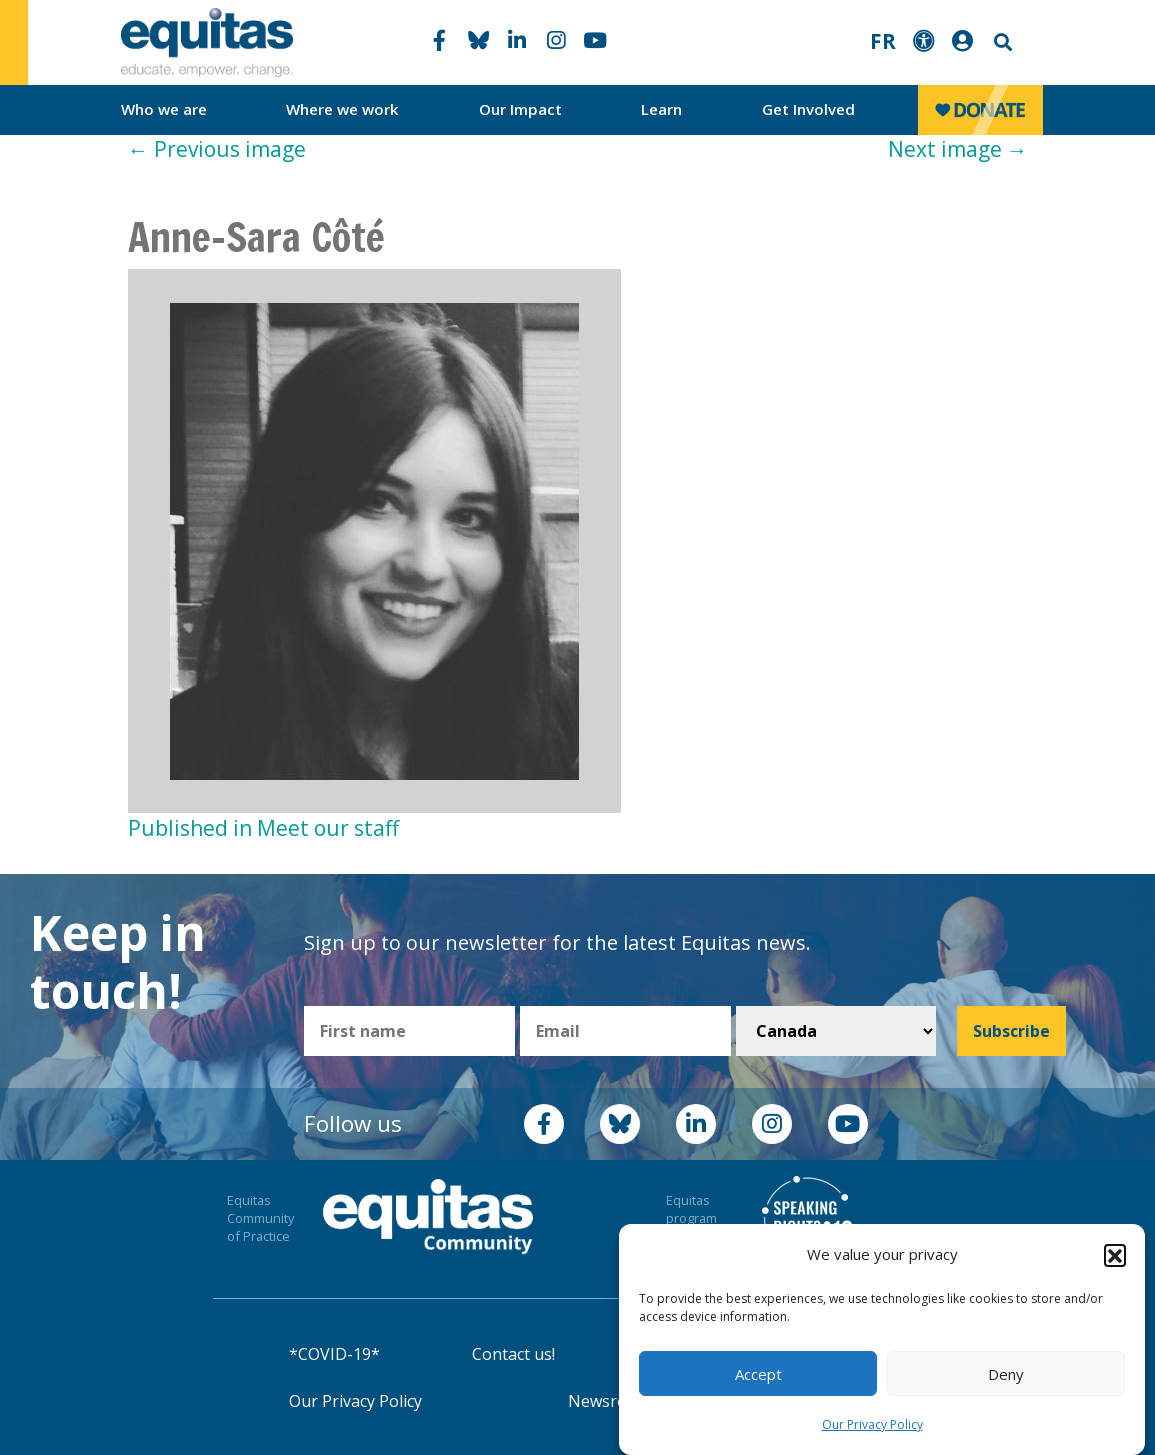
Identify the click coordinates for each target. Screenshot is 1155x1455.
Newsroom (609, 1401)
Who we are (164, 109)
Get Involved (808, 109)
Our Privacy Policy (872, 1424)
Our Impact (520, 109)
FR (883, 41)
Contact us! (513, 1354)
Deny (1006, 1374)
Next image (958, 149)
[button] (1115, 1255)
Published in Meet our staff (263, 828)
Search (1001, 42)
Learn (661, 109)
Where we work (342, 109)
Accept (758, 1374)
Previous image (217, 149)
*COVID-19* (334, 1354)
